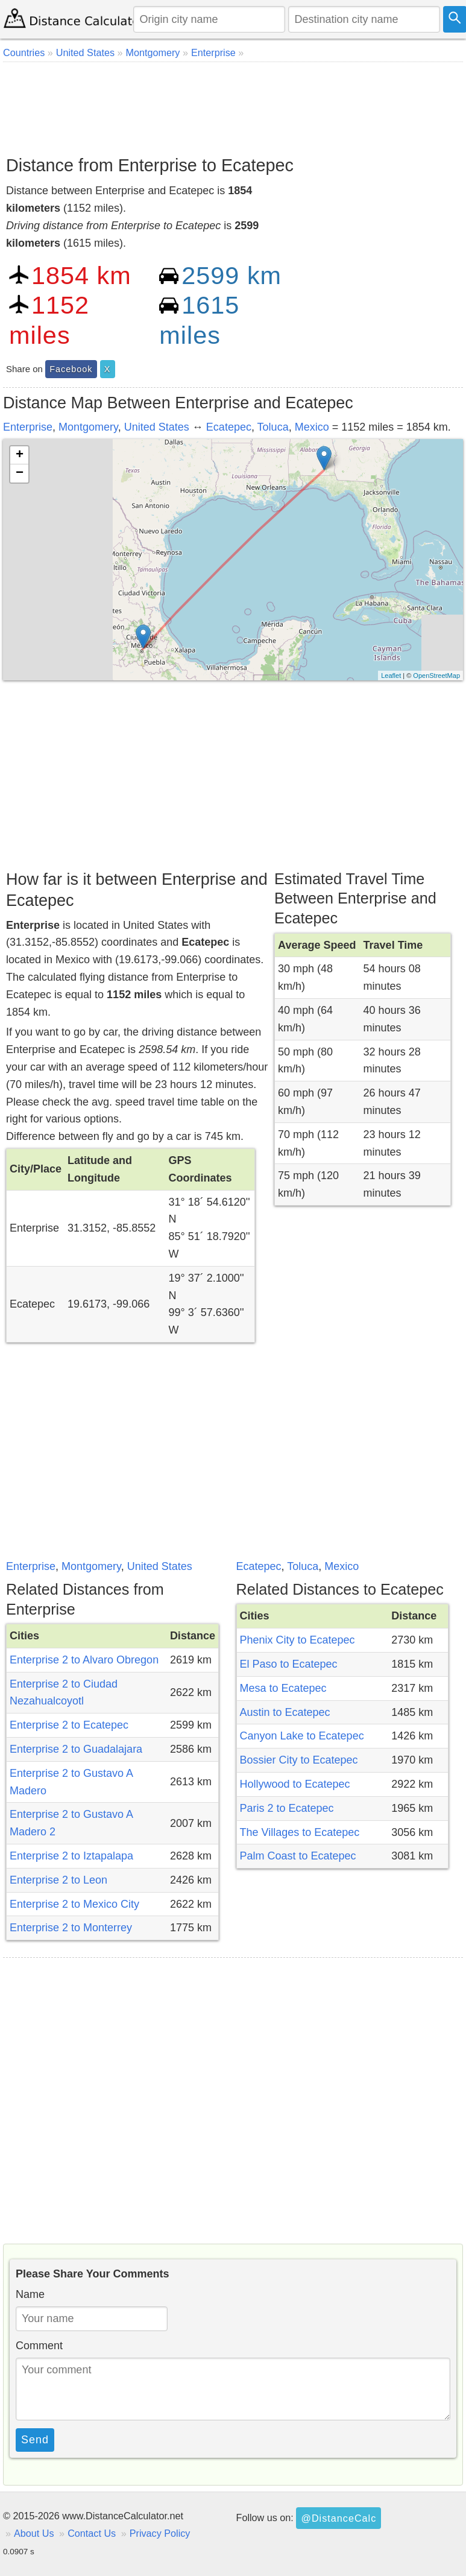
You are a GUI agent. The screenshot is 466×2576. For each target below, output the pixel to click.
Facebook (70, 369)
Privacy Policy (160, 2533)
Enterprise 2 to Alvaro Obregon (84, 1660)
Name (30, 2294)
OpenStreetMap (436, 675)
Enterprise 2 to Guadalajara (76, 1749)
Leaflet (391, 675)
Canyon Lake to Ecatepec (302, 1736)
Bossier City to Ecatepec (299, 1760)
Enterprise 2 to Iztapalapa (71, 1856)
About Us (34, 2533)
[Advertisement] (231, 104)
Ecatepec (228, 427)
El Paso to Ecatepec (289, 1664)
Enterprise (27, 427)
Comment (39, 2346)
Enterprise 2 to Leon (58, 1880)
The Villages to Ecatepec (300, 1832)
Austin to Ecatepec (285, 1712)
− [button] (20, 473)
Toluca (273, 427)
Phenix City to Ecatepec (297, 1640)
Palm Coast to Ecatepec (298, 1856)
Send (35, 2440)
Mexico (312, 427)
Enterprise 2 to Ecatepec (69, 1725)
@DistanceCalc (338, 2518)
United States (156, 427)
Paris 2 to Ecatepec (287, 1808)
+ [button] (20, 455)
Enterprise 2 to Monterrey (71, 1928)
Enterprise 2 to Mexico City (74, 1904)
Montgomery (88, 427)
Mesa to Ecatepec (283, 1688)
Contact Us (92, 2533)
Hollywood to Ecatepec (295, 1784)
